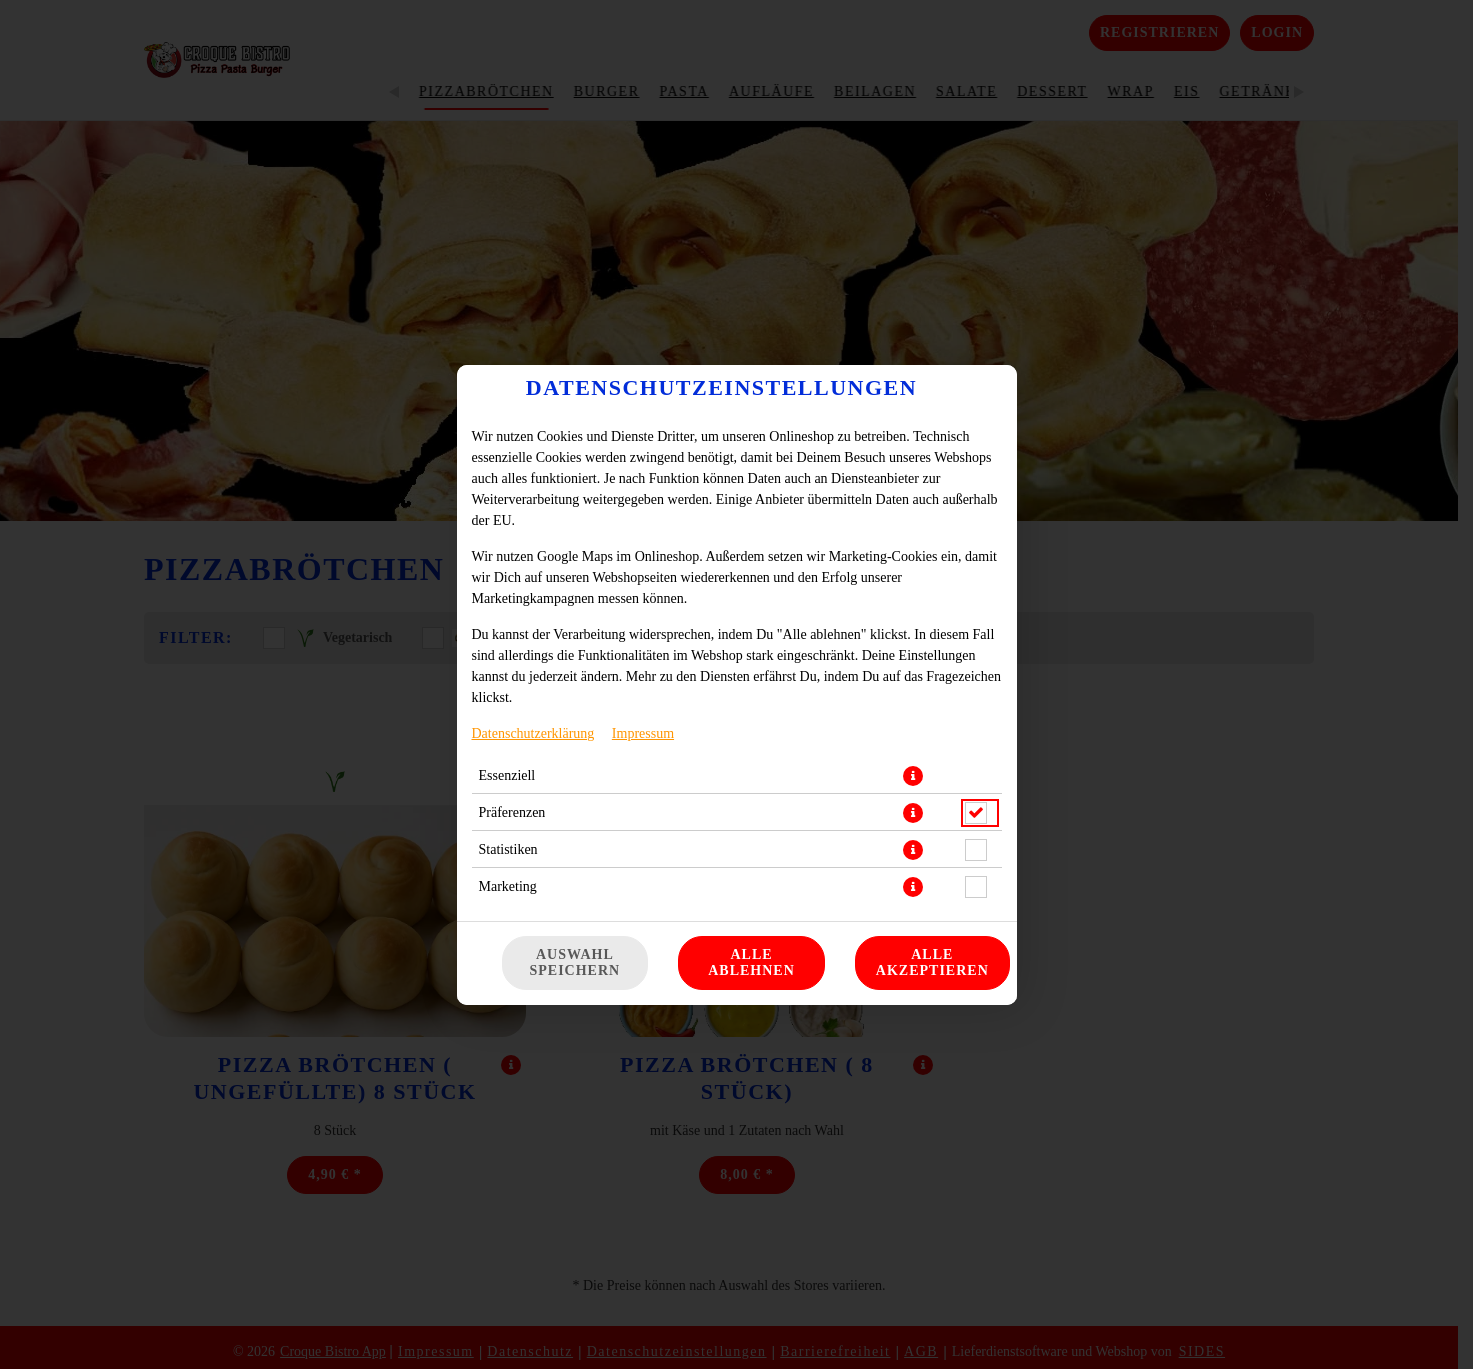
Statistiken (508, 849)
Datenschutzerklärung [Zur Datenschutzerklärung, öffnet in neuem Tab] (533, 733)
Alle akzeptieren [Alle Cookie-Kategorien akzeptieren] (932, 962)
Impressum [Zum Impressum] (643, 733)
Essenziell (507, 775)
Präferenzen (512, 812)
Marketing (508, 886)
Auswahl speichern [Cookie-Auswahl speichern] (575, 962)
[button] (913, 776)
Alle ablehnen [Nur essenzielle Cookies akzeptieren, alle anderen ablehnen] (751, 962)
